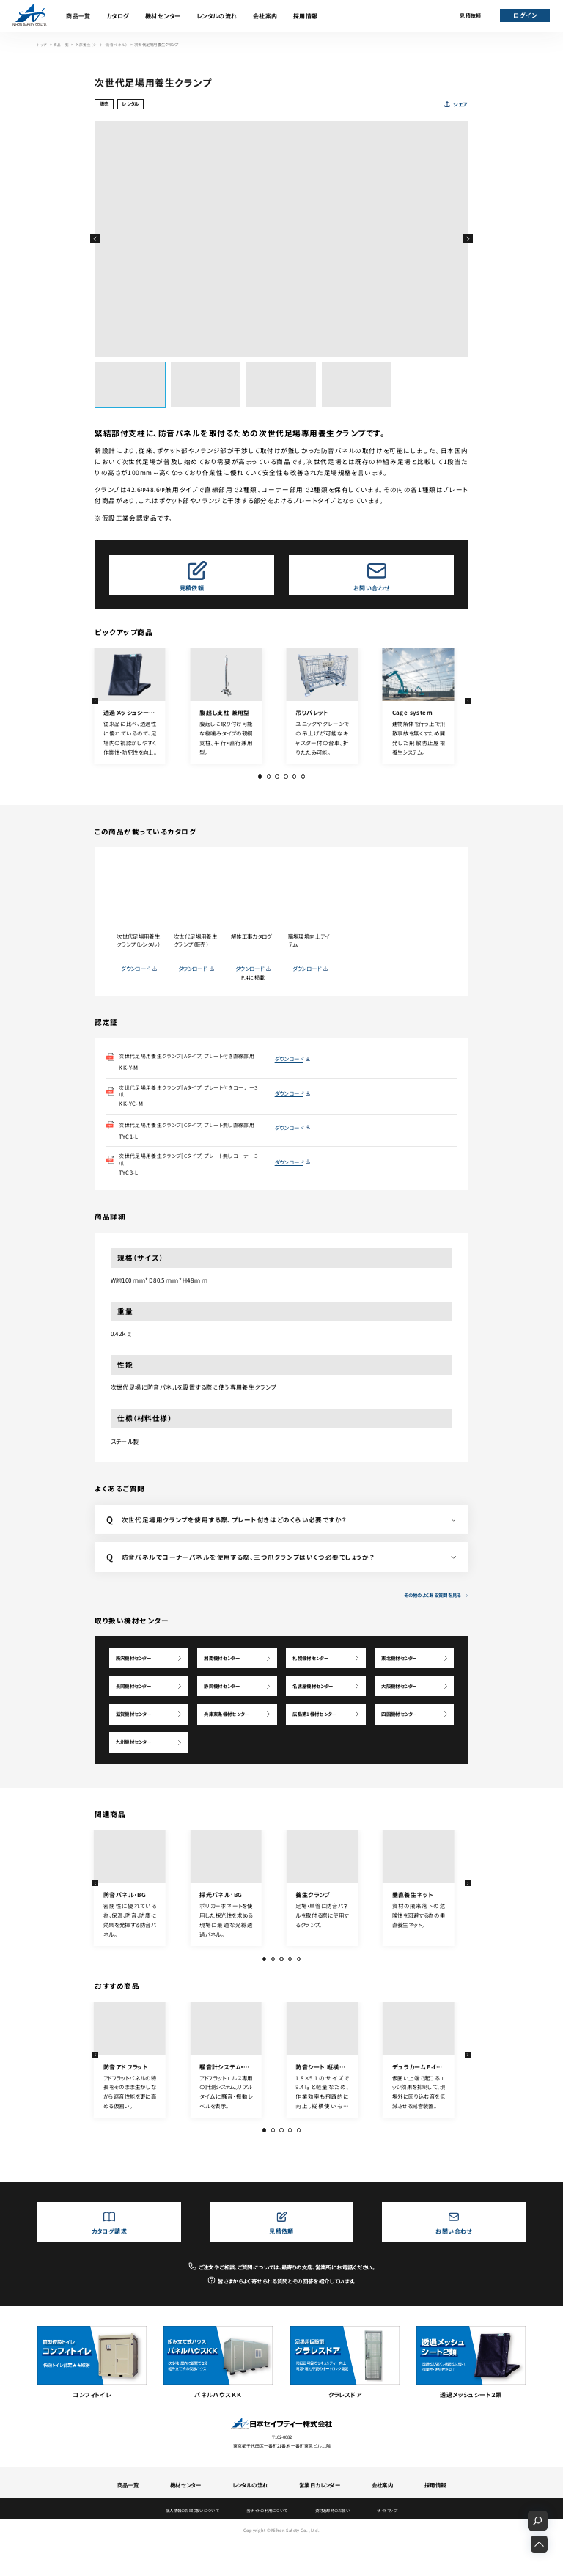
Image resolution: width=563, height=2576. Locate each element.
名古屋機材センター (317, 1710)
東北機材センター (403, 1677)
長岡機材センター (137, 1710)
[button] (95, 238)
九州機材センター (137, 1773)
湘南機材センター (226, 1677)
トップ (42, 45)
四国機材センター (403, 1741)
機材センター (162, 16)
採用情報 (305, 16)
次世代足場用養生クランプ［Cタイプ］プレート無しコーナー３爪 (190, 1177)
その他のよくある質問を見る (429, 1612)
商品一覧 (78, 16)
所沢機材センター (137, 1677)
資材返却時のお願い (338, 2544)
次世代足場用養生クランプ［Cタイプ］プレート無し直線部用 (190, 1138)
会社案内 (265, 16)
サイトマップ (398, 2544)
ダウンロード (135, 969)
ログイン (525, 15)
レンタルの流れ (217, 16)
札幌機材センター (315, 1677)
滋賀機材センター (137, 1741)
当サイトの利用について (266, 2544)
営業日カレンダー (319, 2518)
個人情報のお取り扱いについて (183, 2544)
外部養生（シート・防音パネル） (101, 45)
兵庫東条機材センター (231, 1741)
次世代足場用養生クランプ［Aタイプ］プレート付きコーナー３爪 (190, 1099)
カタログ (118, 16)
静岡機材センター (226, 1710)
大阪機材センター (403, 1710)
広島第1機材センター (319, 1741)
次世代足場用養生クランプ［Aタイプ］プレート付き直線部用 (190, 1061)
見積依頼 (470, 15)
